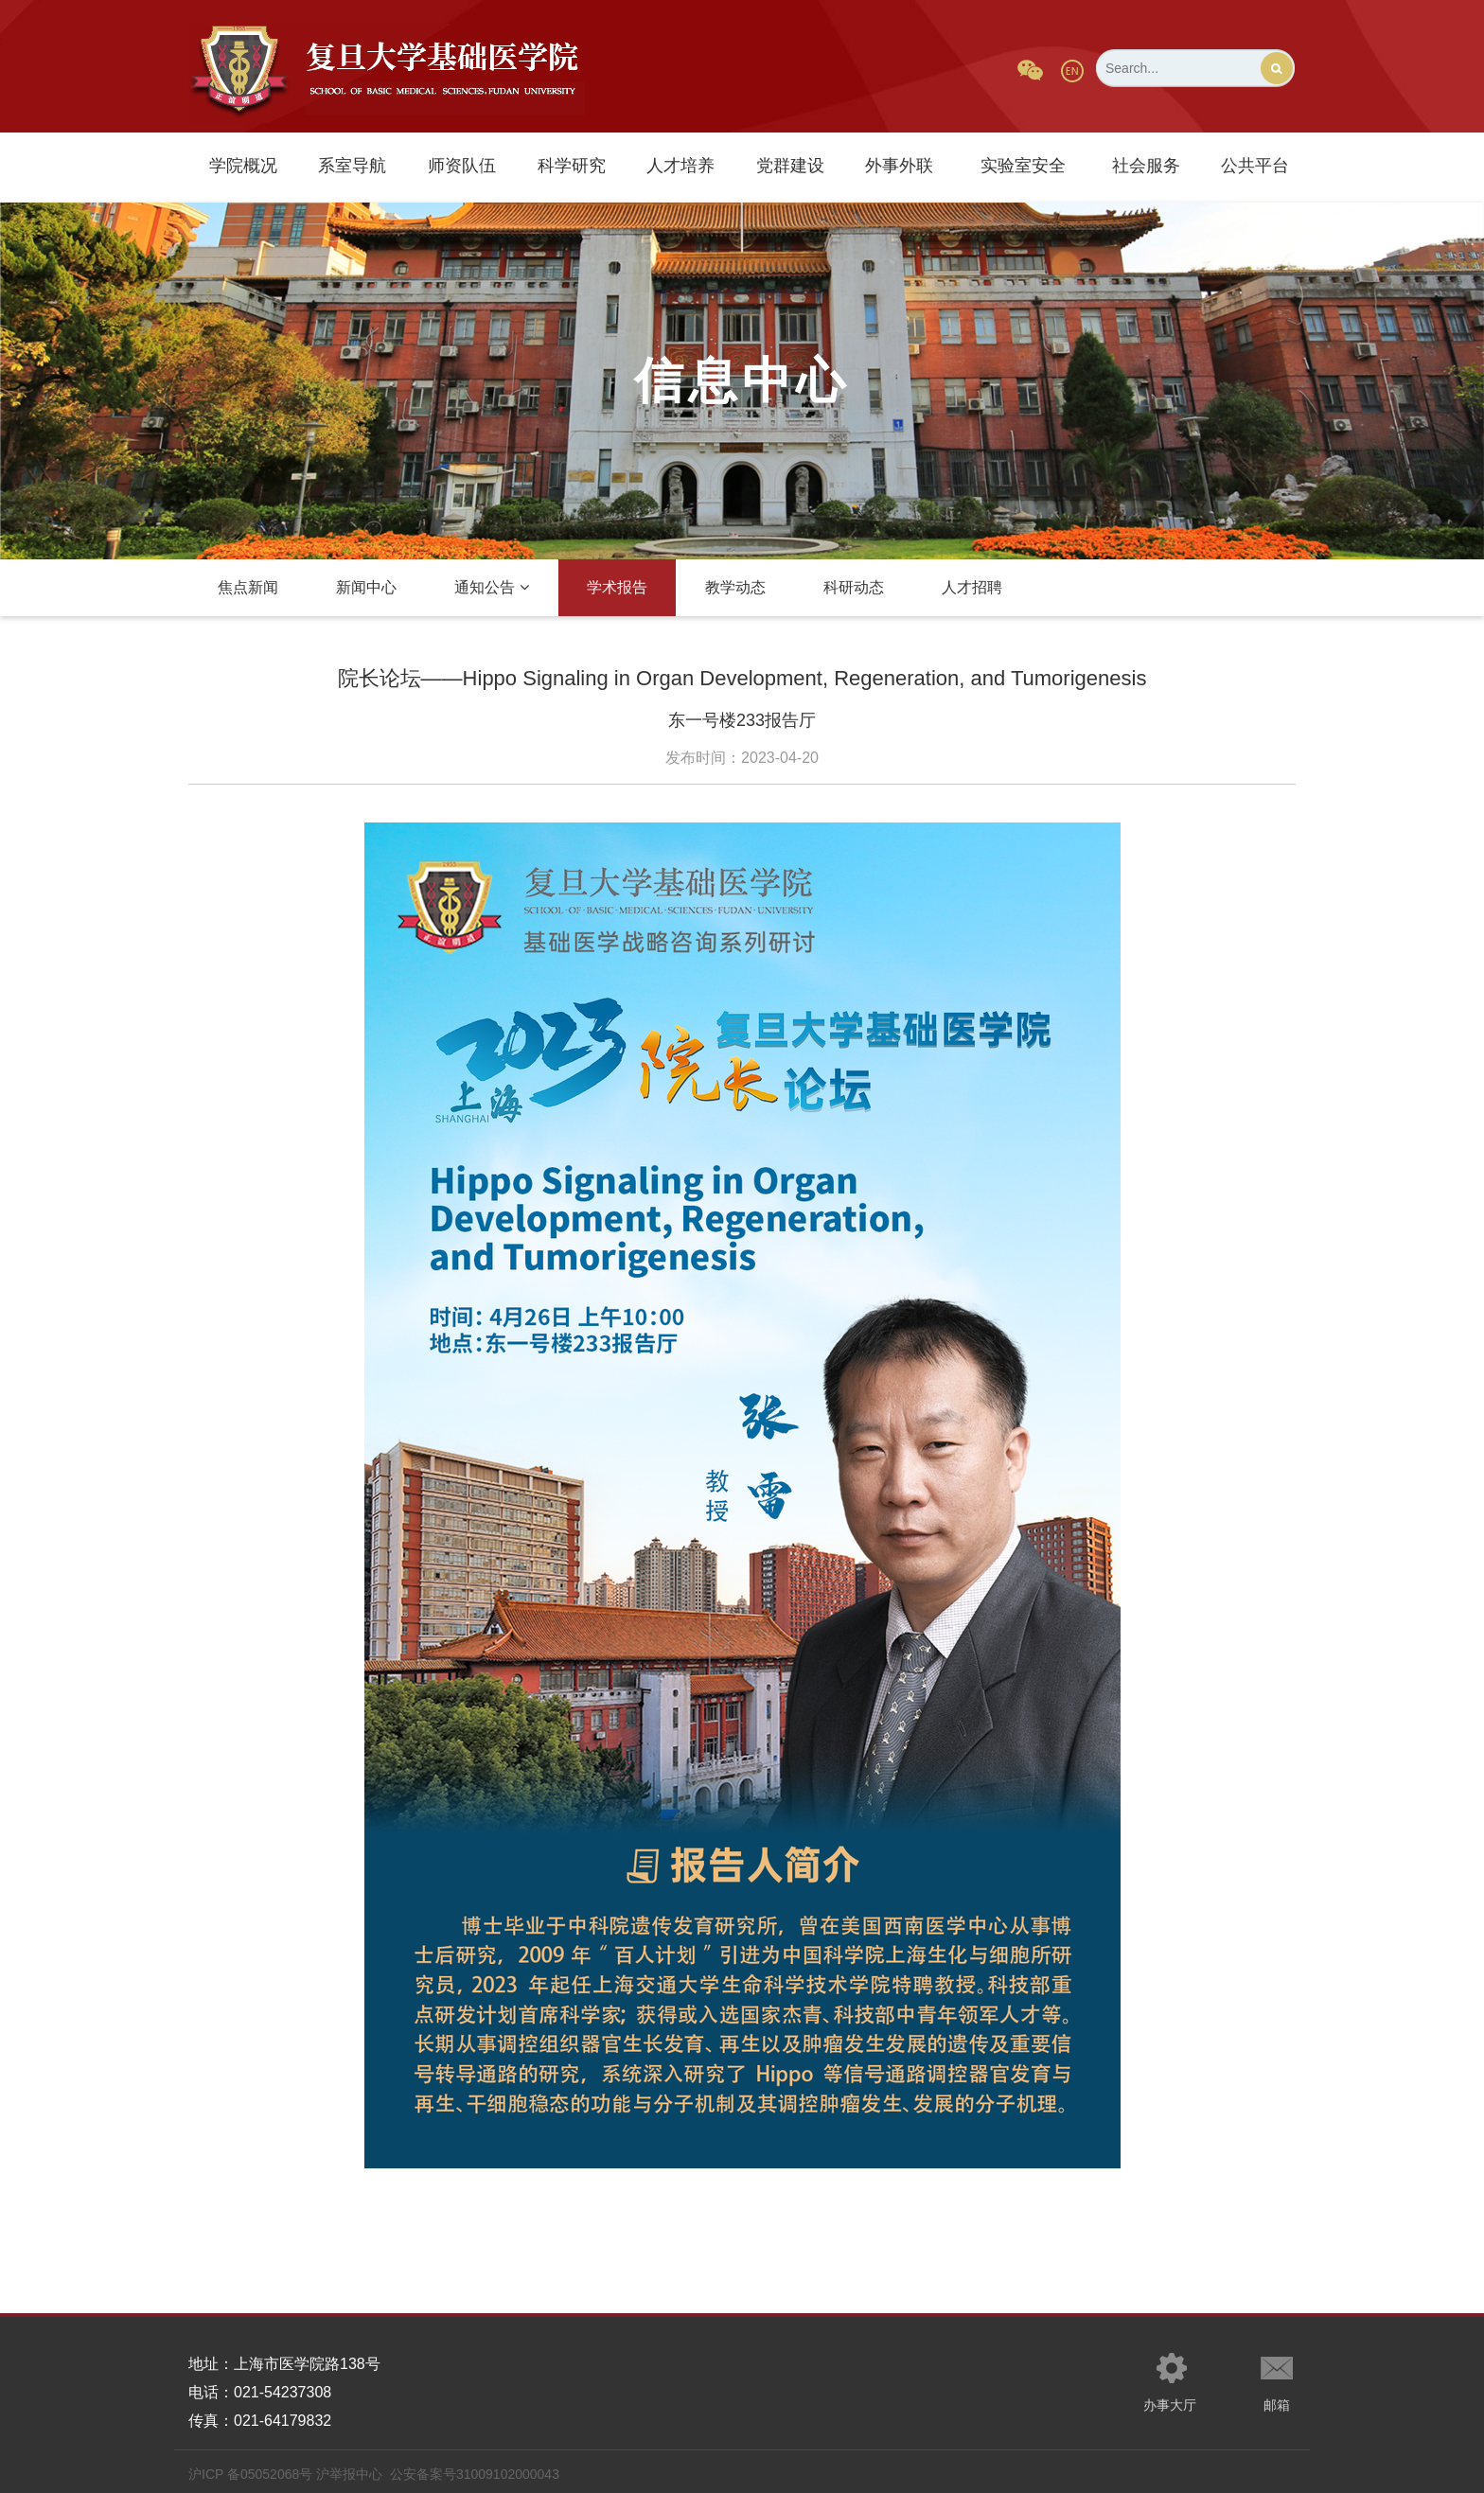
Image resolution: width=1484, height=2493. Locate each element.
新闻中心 (366, 587)
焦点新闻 (248, 587)
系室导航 (352, 165)
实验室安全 (1023, 165)
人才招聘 (972, 587)
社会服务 (1146, 165)
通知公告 (491, 587)
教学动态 (735, 587)
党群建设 (790, 165)
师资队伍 (462, 165)
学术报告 (617, 587)
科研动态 (853, 587)
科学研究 (572, 165)
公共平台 (1255, 165)
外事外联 (899, 165)
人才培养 (680, 165)
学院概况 (243, 165)
